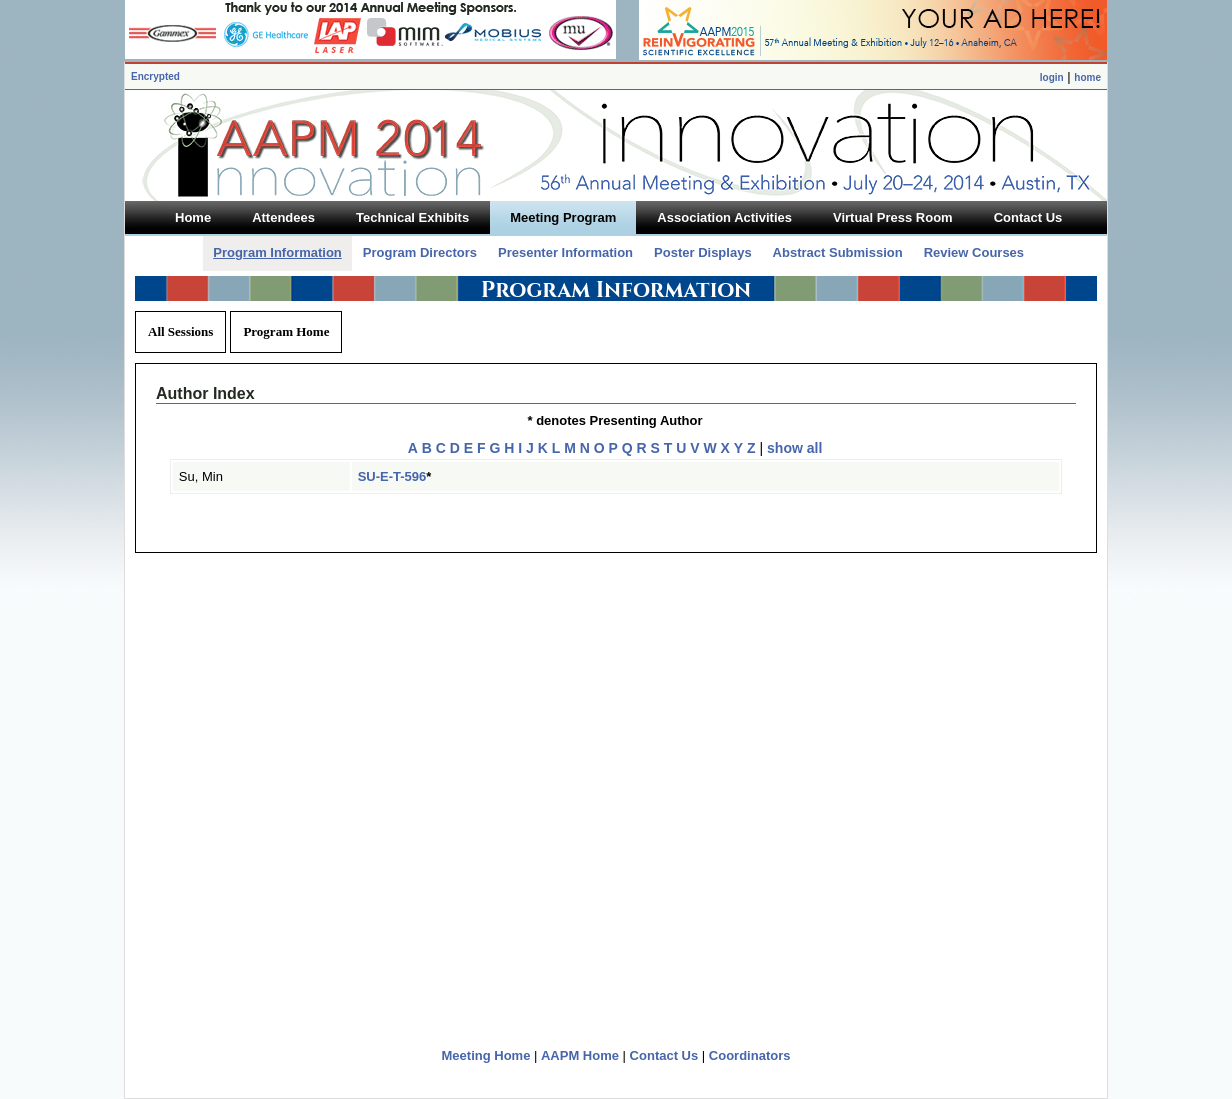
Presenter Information (565, 252)
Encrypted (155, 76)
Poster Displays (703, 252)
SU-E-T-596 (392, 476)
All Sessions (180, 331)
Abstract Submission (838, 252)
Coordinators (750, 1055)
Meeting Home (486, 1055)
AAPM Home (580, 1055)
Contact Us (664, 1055)
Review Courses (974, 252)
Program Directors (420, 252)
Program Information (277, 252)
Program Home (286, 331)
